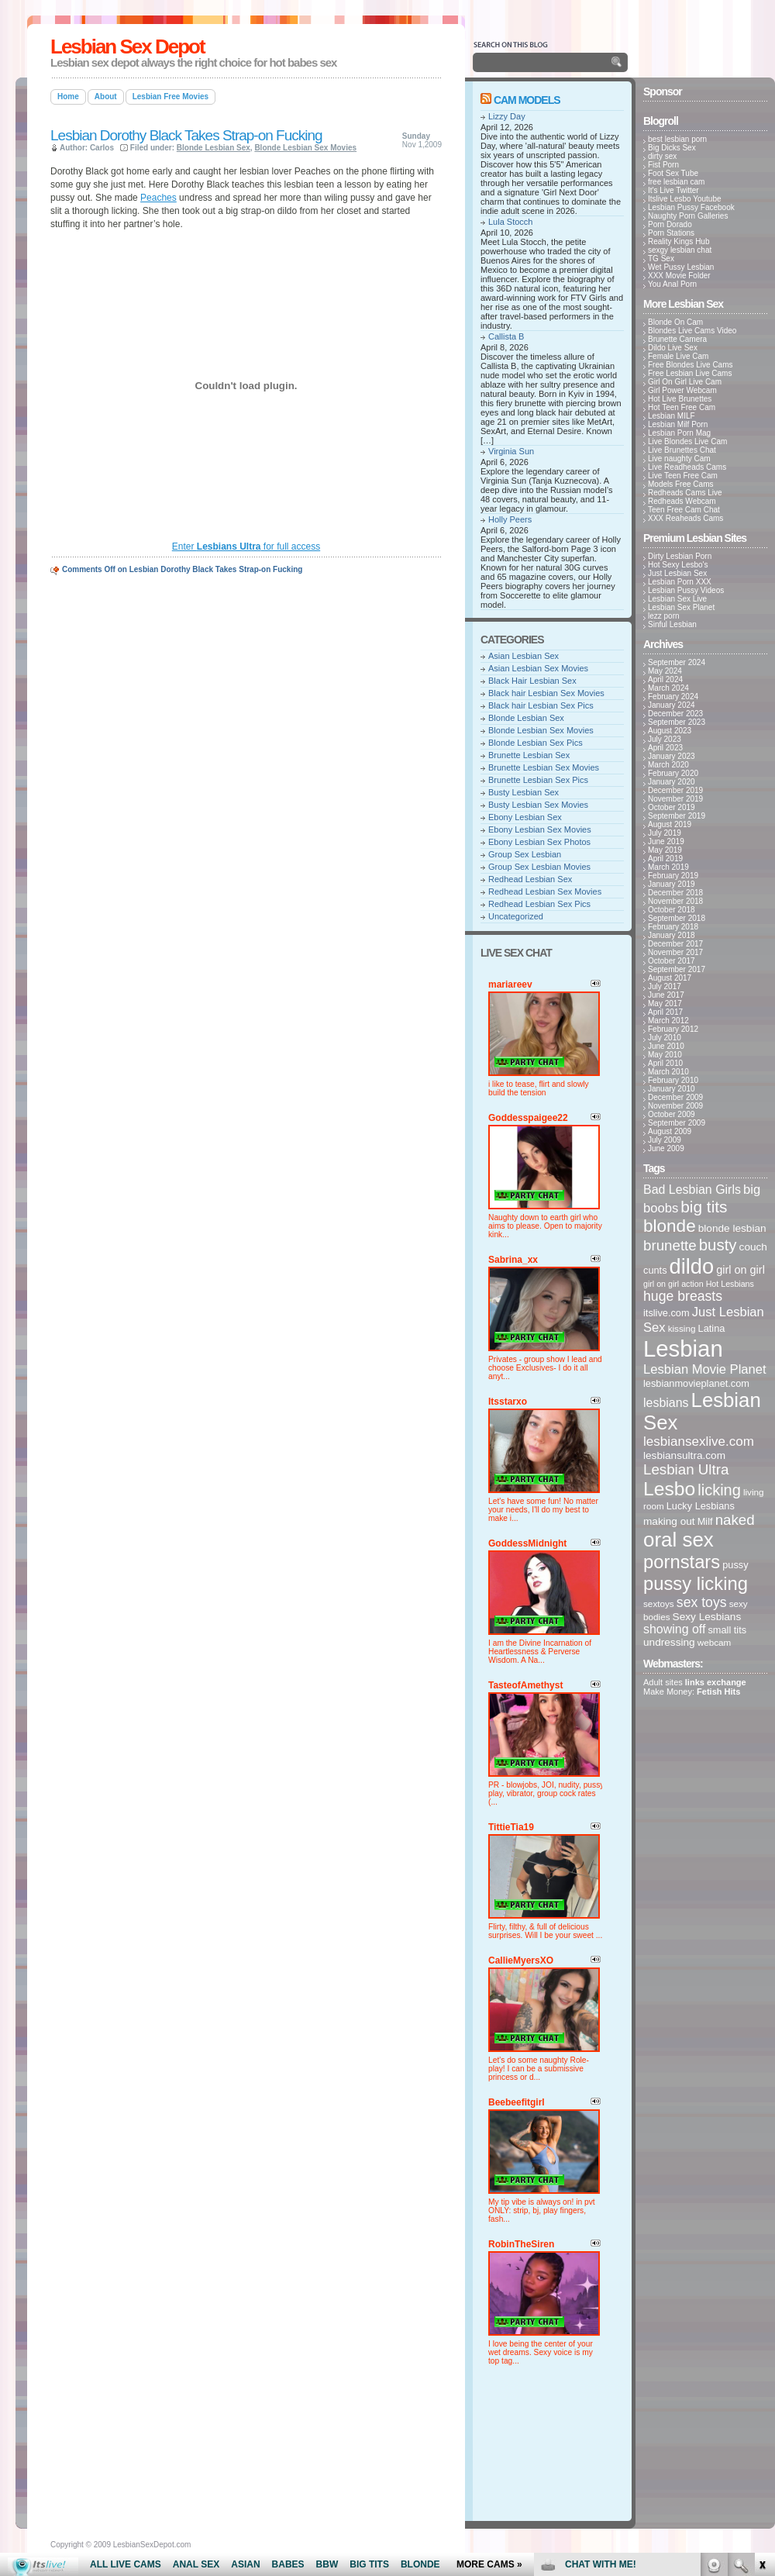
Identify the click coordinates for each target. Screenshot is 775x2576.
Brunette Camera (677, 339)
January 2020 (671, 782)
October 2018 (671, 909)
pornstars (681, 1561)
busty (718, 1245)
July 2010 (664, 1037)
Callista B (506, 336)
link (761, 2333)
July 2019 (664, 833)
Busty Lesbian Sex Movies (538, 804)
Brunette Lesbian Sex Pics (538, 780)
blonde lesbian (732, 1228)
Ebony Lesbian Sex (525, 817)
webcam (715, 1642)
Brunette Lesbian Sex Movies (543, 767)
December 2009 (675, 1097)
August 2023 (669, 730)
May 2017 (665, 1003)
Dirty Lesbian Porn (679, 556)
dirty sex (662, 156)
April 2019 (665, 858)
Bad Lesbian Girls (692, 1189)
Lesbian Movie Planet (704, 1369)
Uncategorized (515, 916)
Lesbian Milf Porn (678, 424)
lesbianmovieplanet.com (696, 1383)
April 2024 (665, 679)
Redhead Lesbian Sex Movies (544, 891)
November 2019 (675, 799)
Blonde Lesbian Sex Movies (305, 147)
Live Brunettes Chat (682, 450)
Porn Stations (671, 233)
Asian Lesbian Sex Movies (538, 668)
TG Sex (661, 258)
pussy (735, 1565)
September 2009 (676, 1123)
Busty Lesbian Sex (523, 792)
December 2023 (675, 713)
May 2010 (665, 1054)
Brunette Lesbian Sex (529, 755)
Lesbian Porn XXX (679, 582)
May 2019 (665, 850)
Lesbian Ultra (685, 1469)
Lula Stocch (510, 221)
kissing (682, 1328)
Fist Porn (663, 164)
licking (719, 1489)
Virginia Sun (511, 451)
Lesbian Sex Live (677, 599)
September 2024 (676, 662)
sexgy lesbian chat (679, 250)
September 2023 (676, 722)
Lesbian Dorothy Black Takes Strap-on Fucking (186, 135)
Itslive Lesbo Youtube (685, 199)
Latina (711, 1328)
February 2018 (673, 926)
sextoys (658, 1603)
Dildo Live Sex (673, 347)
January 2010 (671, 1089)
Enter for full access (246, 546)
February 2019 (673, 875)
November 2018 (675, 901)
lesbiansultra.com (684, 1455)
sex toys (702, 1602)
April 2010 (665, 1063)
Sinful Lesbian (672, 624)
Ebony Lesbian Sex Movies (539, 829)
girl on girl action (673, 1283)
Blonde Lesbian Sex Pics (535, 742)
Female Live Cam (678, 356)
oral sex (678, 1539)
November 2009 (675, 1106)
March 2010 (668, 1071)
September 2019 (676, 816)
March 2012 (668, 1020)
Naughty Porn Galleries (688, 216)
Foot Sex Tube (673, 173)
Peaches (158, 197)
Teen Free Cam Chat (684, 509)
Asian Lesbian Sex (523, 655)
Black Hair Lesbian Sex (532, 680)
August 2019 (669, 824)
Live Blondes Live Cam (687, 441)
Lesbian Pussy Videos (686, 590)
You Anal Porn (672, 284)
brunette (670, 1245)
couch (753, 1247)
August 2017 (669, 978)
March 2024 (668, 688)
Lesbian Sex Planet (681, 607)
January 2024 (671, 705)
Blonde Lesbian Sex (213, 147)
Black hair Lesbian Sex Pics (541, 705)
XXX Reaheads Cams (685, 518)
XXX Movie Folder (679, 275)
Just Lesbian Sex (677, 573)
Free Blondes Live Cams (690, 364)
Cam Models (527, 100)
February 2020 (673, 773)
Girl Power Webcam (682, 390)
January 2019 (671, 884)
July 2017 (664, 986)
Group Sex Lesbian (524, 854)
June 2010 (666, 1046)
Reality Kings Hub (678, 241)
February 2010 (673, 1080)
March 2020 (668, 764)
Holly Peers (510, 519)
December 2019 (675, 790)
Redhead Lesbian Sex (530, 879)
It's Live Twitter (673, 190)
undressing (669, 1642)
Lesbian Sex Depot (127, 46)
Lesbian (683, 1348)
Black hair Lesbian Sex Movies (546, 693)
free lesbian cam (676, 182)
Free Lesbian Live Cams (690, 373)
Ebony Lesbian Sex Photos (539, 842)
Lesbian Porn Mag (679, 433)
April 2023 (665, 747)
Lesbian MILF (671, 416)
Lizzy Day (506, 116)
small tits (727, 1630)
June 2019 (666, 841)
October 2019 (671, 807)
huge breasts (682, 1296)
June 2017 (666, 995)
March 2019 (668, 867)
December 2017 (675, 944)
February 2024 (673, 696)
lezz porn (664, 616)
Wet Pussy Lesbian (681, 267)
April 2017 (665, 1012)
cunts (655, 1270)
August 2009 (669, 1131)
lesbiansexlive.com (698, 1441)
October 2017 (671, 961)
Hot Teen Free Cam (681, 407)
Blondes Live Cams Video (692, 330)
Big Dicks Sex (672, 147)
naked (735, 1520)
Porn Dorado (670, 224)
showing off (674, 1629)
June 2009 (666, 1148)
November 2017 (675, 952)
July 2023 (664, 739)
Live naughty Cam (679, 458)
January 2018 (671, 935)
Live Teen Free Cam (683, 475)
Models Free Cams (680, 484)
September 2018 (676, 918)
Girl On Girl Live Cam (685, 382)
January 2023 (671, 756)
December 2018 (675, 892)
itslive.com (666, 1313)
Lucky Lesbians (700, 1506)
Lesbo (669, 1488)
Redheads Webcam (682, 501)
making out (669, 1521)
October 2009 (671, 1114)
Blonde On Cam (675, 322)
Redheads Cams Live (685, 492)
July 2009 (664, 1140)
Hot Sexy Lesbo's (678, 564)
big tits (703, 1207)
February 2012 (673, 1029)
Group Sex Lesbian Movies (539, 866)
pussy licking (695, 1583)
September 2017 (676, 969)
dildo (692, 1266)
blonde (669, 1226)
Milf (705, 1521)
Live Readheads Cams (687, 467)
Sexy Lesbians (707, 1617)
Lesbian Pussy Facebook (691, 207)
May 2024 (665, 671)
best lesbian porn (677, 139)
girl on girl (740, 1270)
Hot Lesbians (730, 1283)
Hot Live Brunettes (679, 399)
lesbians (666, 1402)
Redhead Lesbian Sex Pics (539, 904)
